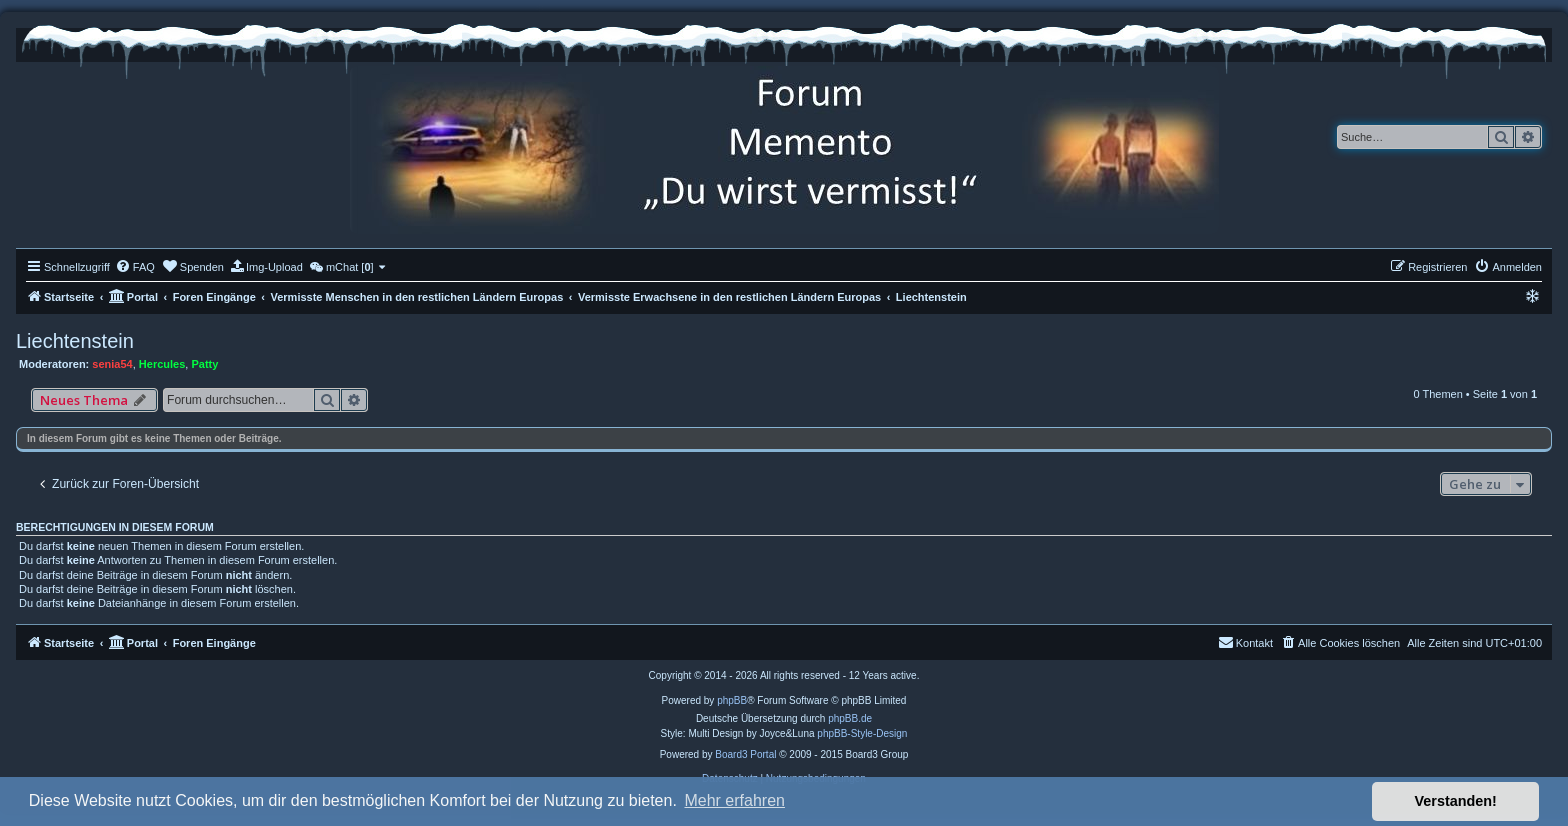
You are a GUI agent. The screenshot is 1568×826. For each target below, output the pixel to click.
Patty (204, 364)
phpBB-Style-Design (862, 733)
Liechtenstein (75, 341)
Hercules (162, 364)
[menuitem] (135, 267)
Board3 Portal (745, 754)
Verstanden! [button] (1456, 801)
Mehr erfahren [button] (734, 800)
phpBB (732, 700)
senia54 (112, 364)
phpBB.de (850, 718)
